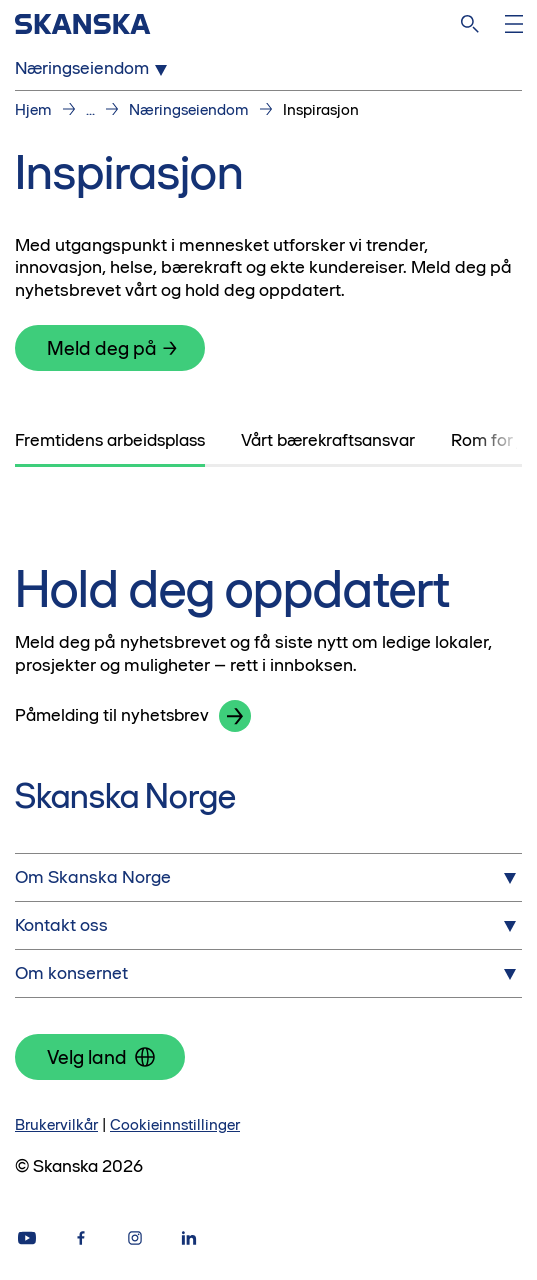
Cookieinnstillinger (175, 1124)
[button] (235, 716)
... (90, 110)
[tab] (110, 441)
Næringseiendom (189, 109)
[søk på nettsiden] (470, 24)
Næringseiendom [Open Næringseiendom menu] (94, 69)
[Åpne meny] (514, 24)
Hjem (33, 109)
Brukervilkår (56, 1124)
